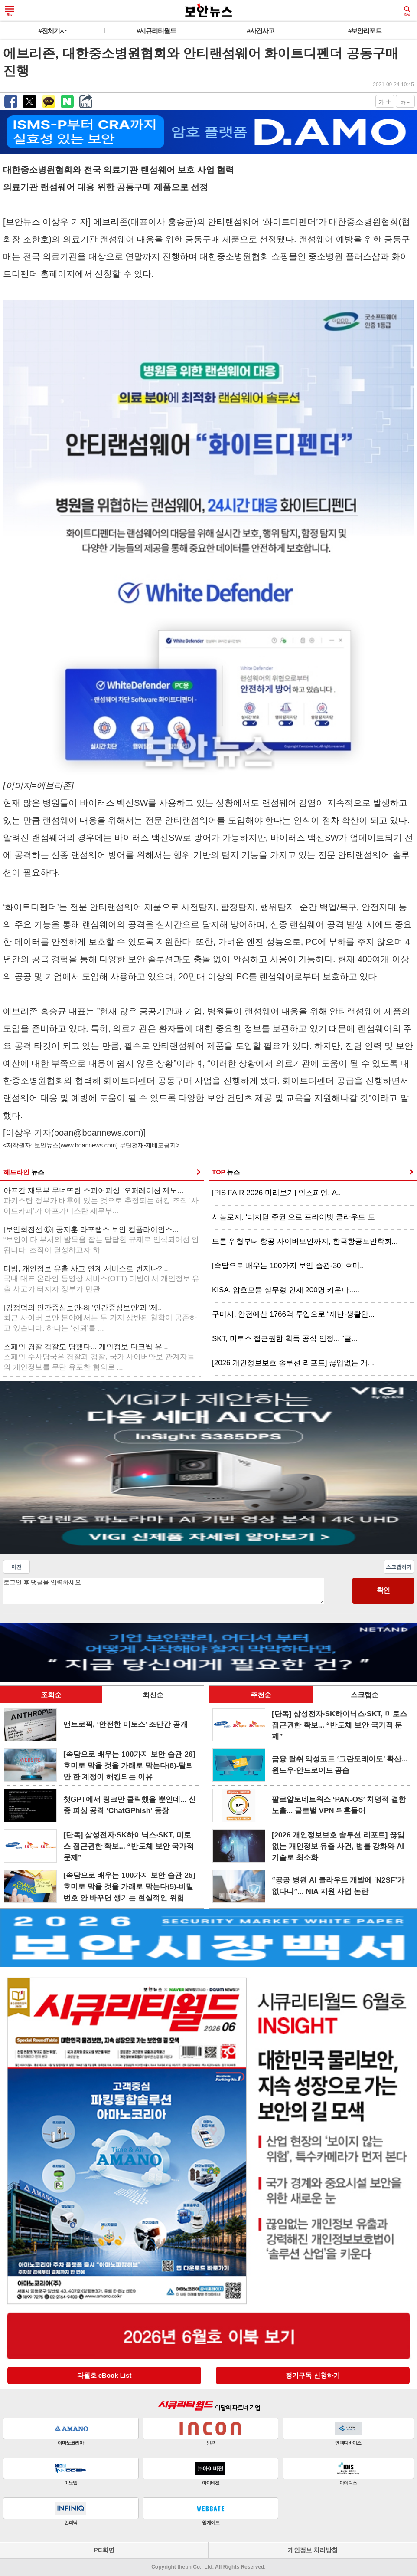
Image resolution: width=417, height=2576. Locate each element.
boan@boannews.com (97, 1132)
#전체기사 (52, 30)
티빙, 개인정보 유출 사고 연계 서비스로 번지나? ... (101, 1279)
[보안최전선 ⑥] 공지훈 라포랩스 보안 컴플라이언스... (101, 1240)
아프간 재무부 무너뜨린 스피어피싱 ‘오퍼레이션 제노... (101, 1201)
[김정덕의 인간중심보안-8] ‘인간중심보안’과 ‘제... (100, 1318)
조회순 (51, 1695)
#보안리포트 (364, 30)
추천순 (261, 1695)
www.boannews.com (88, 1145)
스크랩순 (364, 1695)
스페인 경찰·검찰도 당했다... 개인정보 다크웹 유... (99, 1357)
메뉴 (9, 11)
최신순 (153, 1695)
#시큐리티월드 (156, 30)
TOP (226, 1172)
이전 (16, 1567)
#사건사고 (260, 30)
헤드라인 (23, 1172)
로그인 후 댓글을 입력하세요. (163, 1591)
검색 (407, 11)
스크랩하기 (399, 1567)
